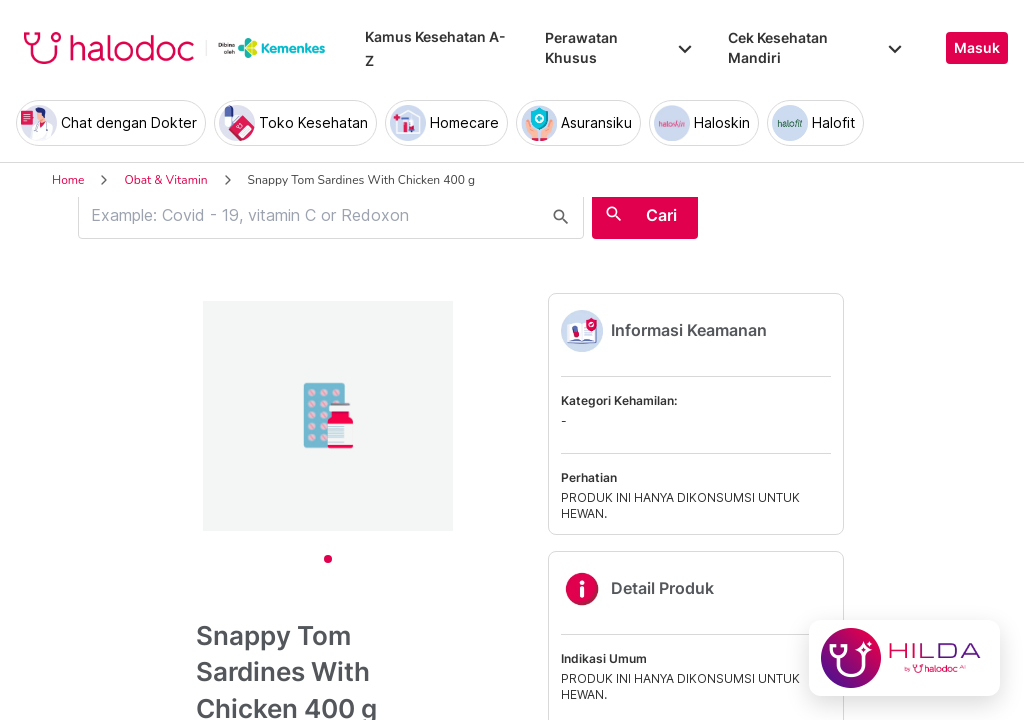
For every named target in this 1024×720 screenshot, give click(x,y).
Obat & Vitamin (165, 180)
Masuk (977, 48)
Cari (661, 215)
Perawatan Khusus (620, 47)
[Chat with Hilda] (904, 658)
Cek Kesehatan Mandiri (817, 47)
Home (68, 180)
